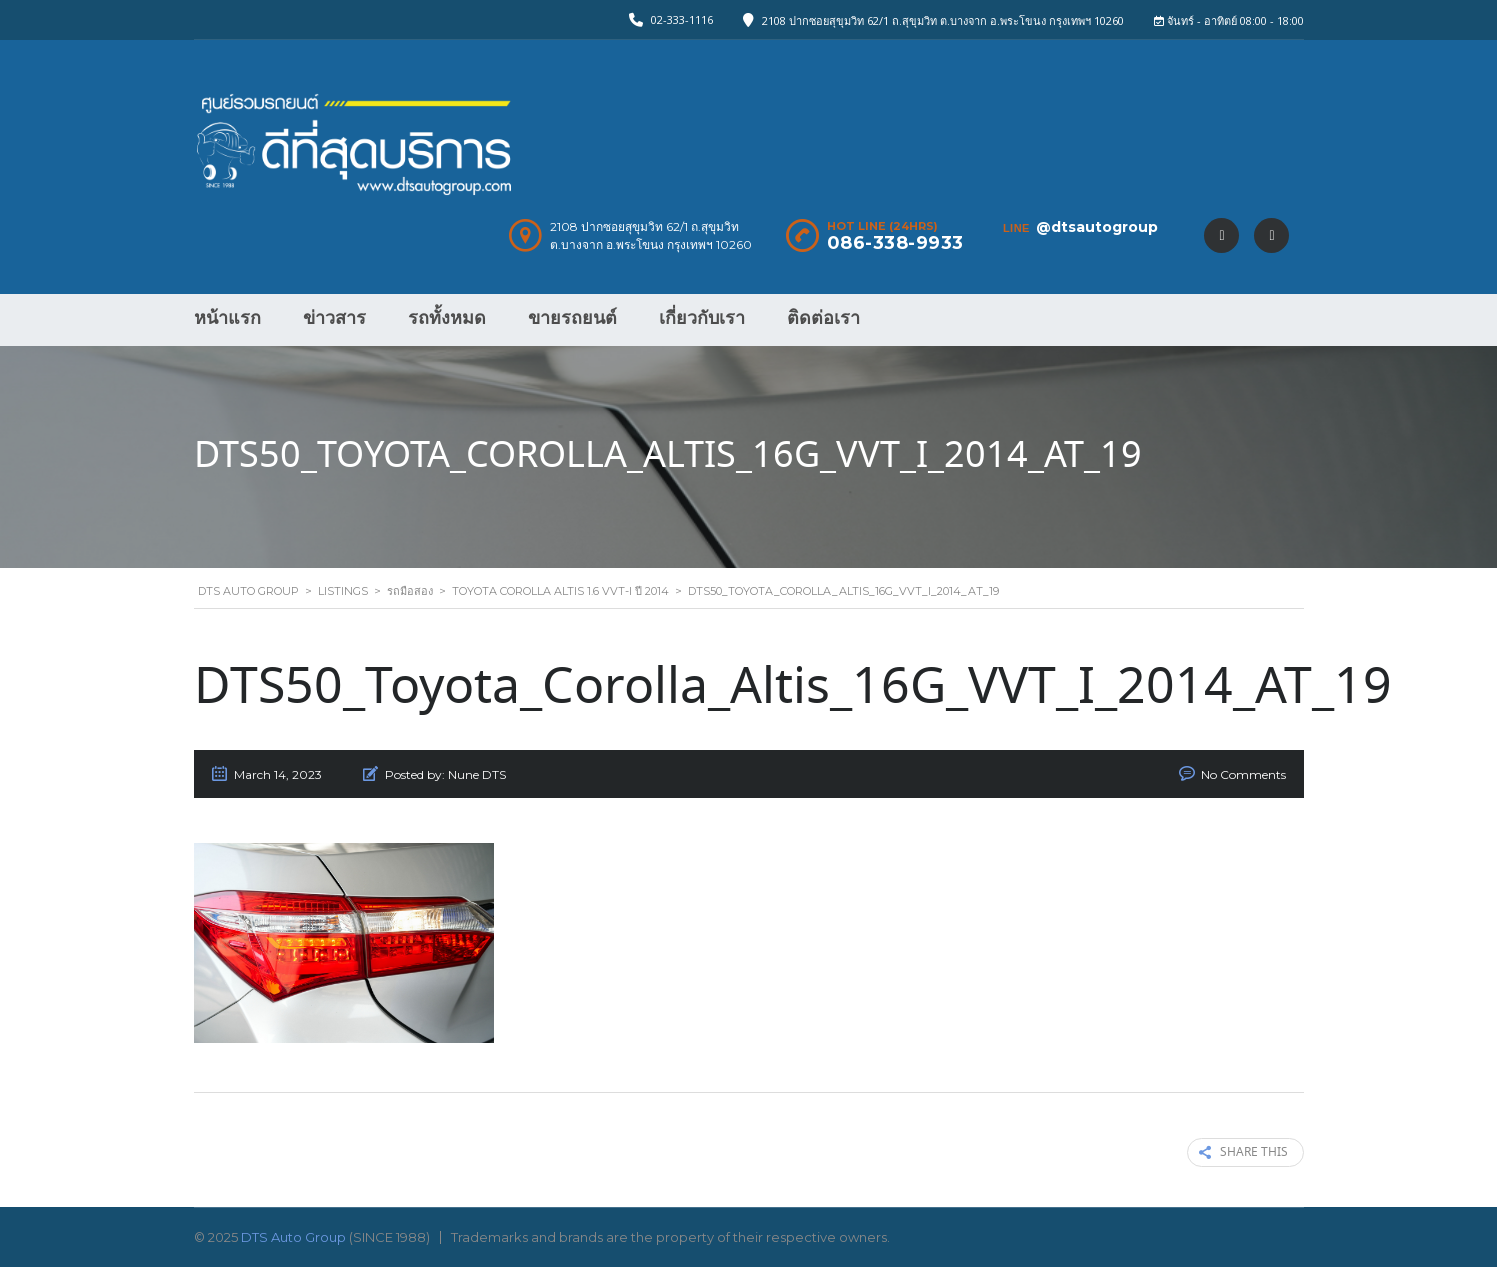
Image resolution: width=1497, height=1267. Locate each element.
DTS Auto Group (293, 1237)
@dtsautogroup (1097, 227)
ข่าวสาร (334, 318)
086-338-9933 (895, 243)
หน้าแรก (227, 318)
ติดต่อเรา (823, 318)
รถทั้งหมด (447, 318)
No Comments (1243, 774)
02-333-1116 (682, 19)
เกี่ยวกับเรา (702, 318)
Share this (1243, 1152)
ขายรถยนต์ (572, 318)
